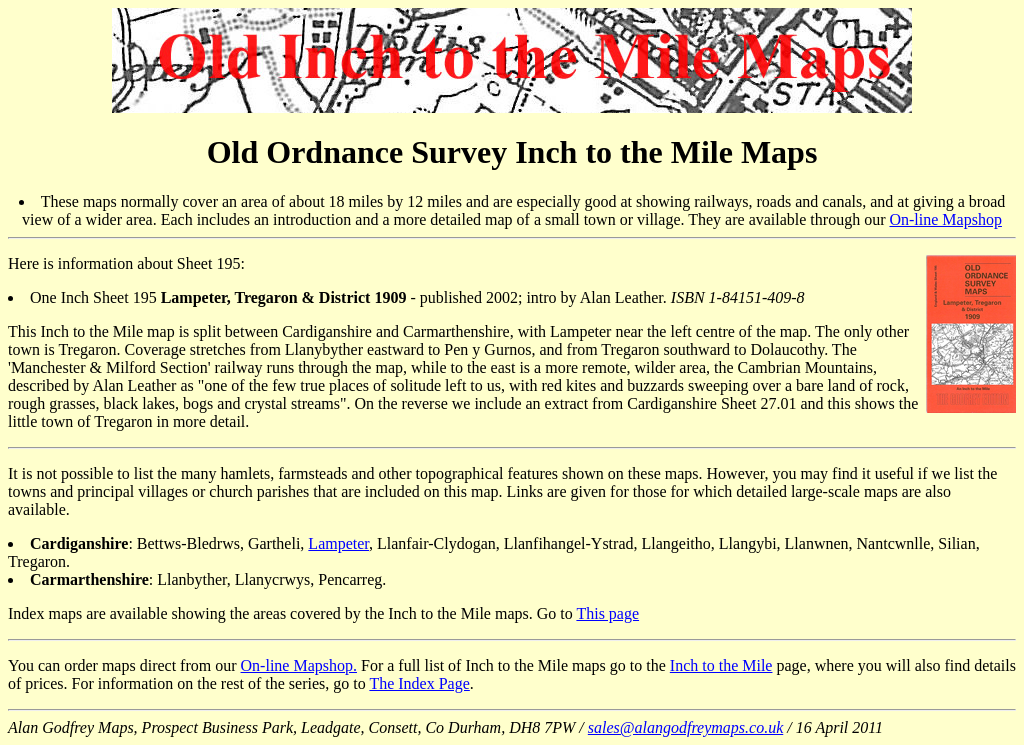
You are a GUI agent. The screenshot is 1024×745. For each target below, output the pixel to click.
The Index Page (419, 683)
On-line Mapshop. (299, 665)
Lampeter (338, 543)
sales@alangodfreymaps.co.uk (685, 727)
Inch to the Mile (721, 665)
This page (607, 613)
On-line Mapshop (945, 219)
